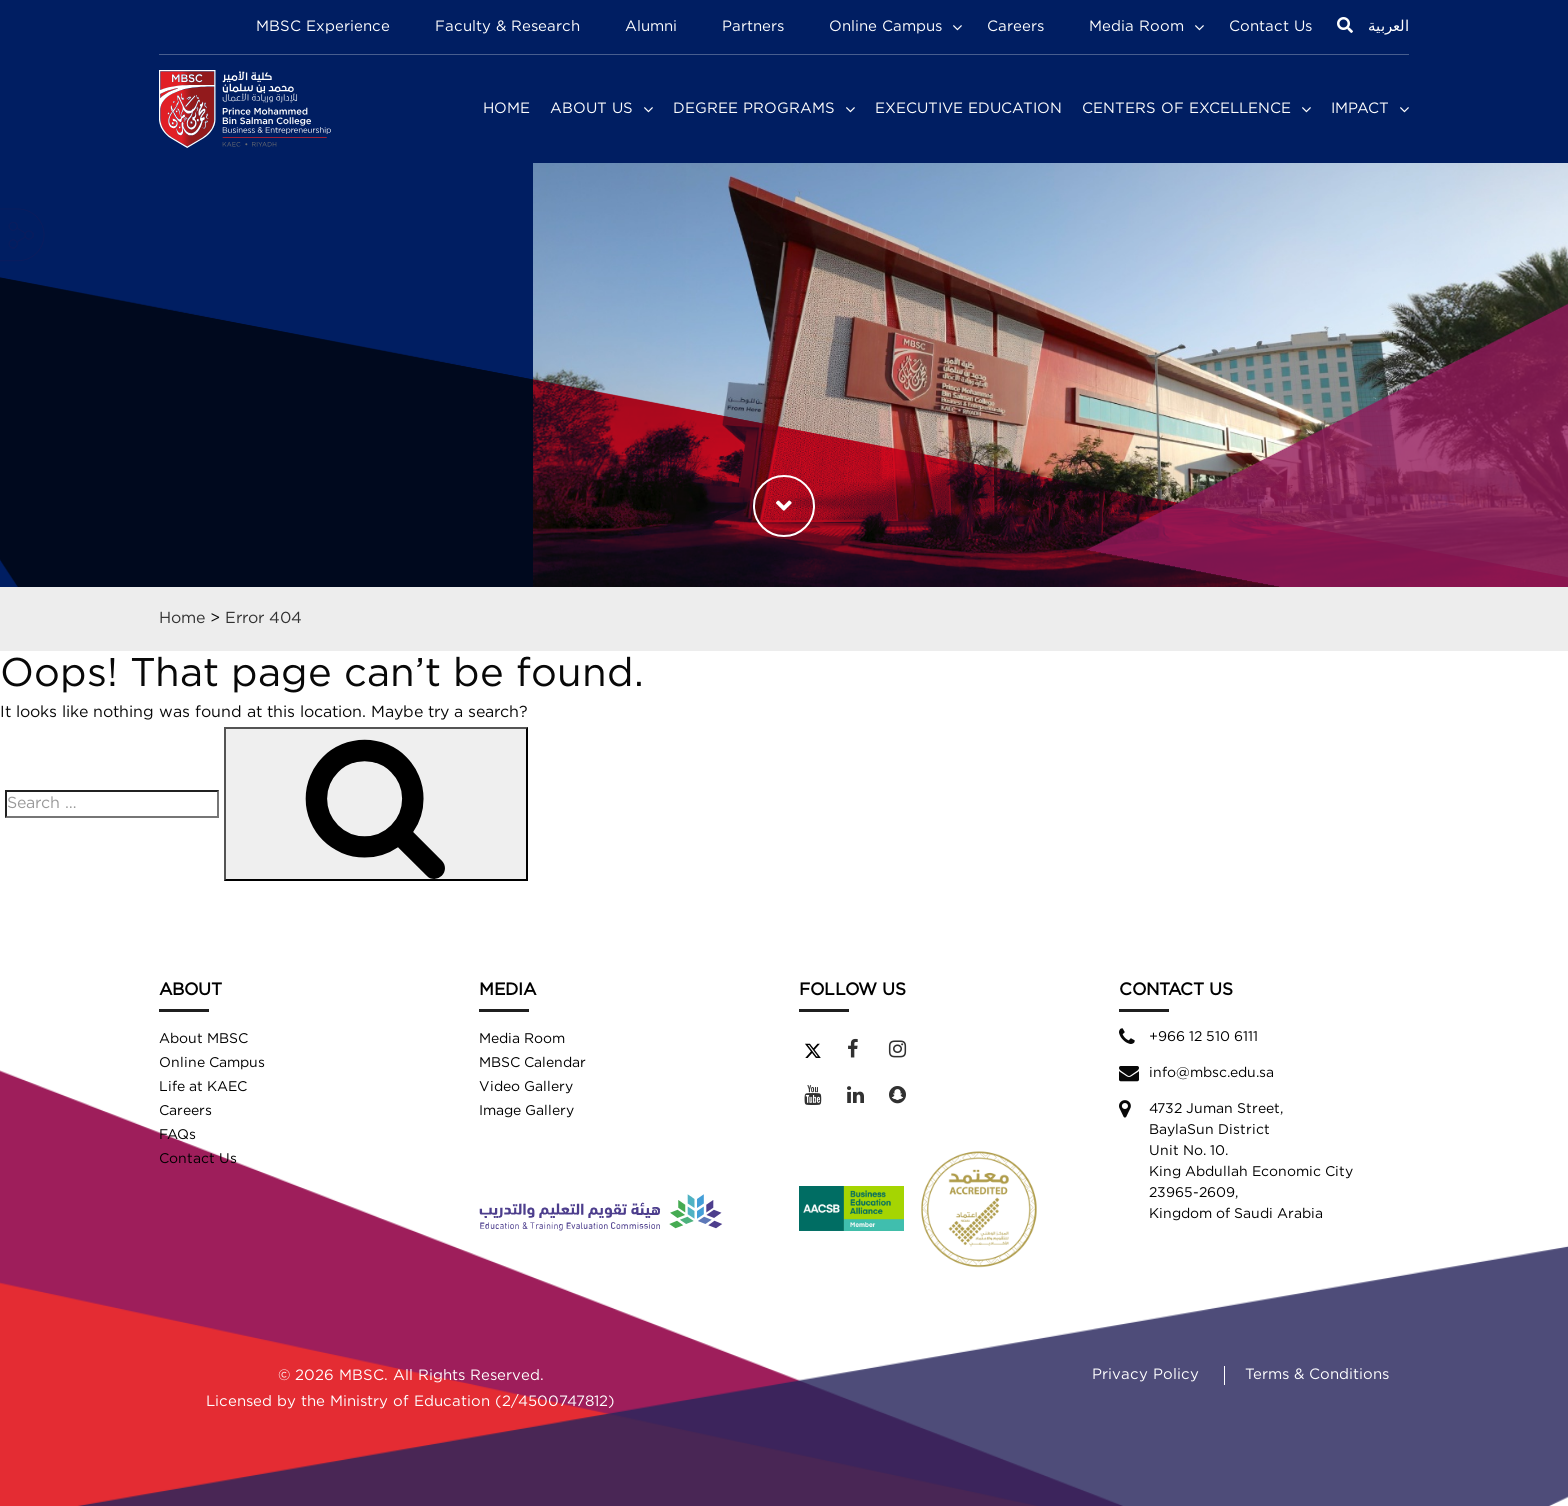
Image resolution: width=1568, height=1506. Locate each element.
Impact (1360, 108)
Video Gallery (526, 1087)
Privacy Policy (1145, 1374)
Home (506, 108)
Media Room (1136, 26)
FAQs (177, 1135)
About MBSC (203, 1039)
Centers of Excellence (1186, 108)
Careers (1015, 26)
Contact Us (1270, 26)
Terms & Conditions (1317, 1374)
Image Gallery (526, 1111)
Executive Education (968, 108)
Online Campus (885, 26)
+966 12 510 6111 (1203, 1037)
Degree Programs (754, 108)
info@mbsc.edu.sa (1211, 1073)
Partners (753, 26)
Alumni (651, 26)
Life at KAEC (203, 1087)
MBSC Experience (323, 26)
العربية (1388, 26)
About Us (591, 108)
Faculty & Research (507, 26)
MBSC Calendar (532, 1063)
